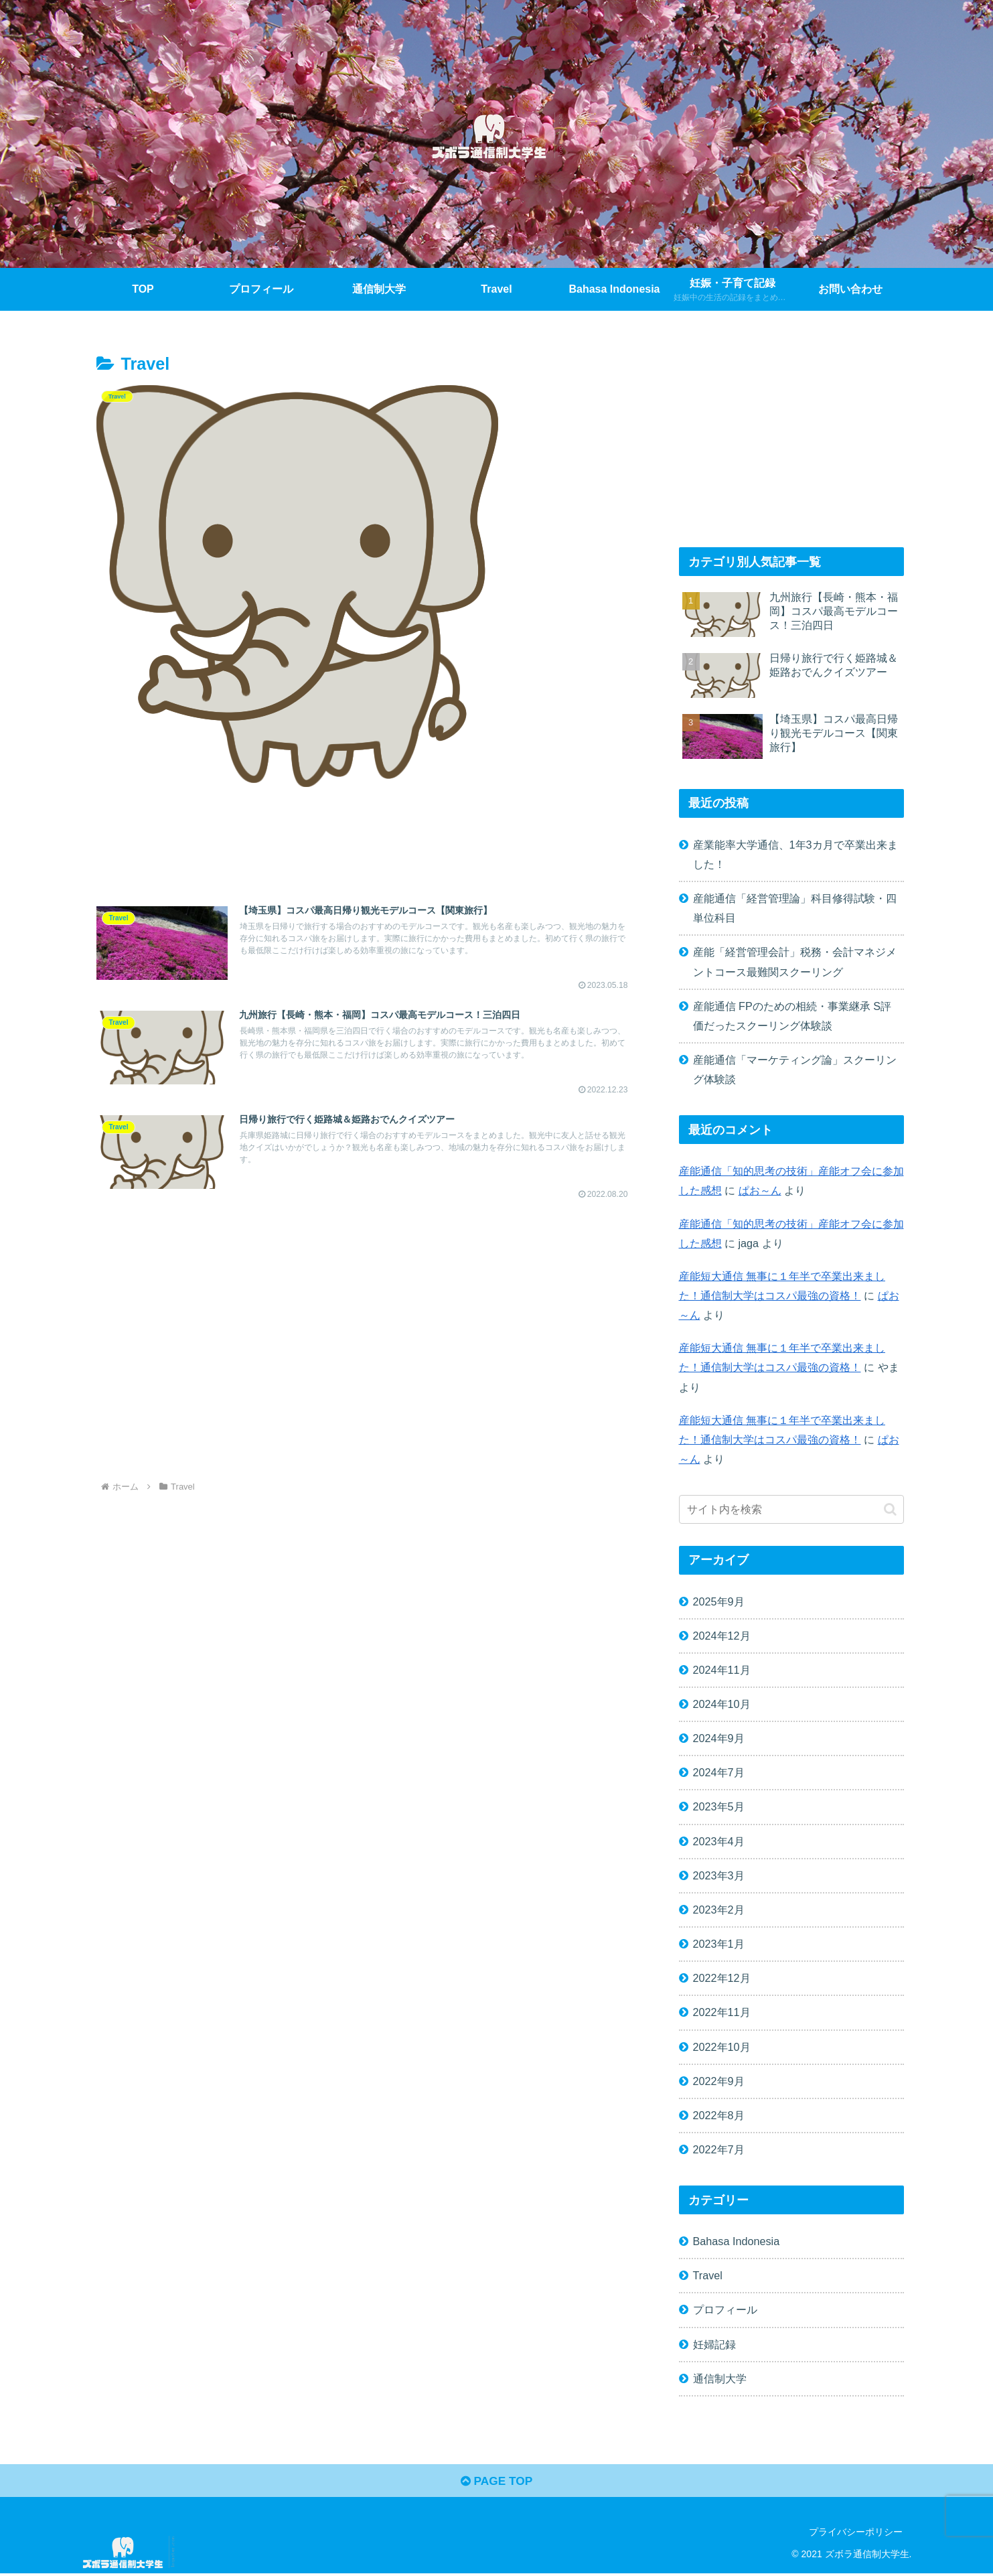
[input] (791, 1509)
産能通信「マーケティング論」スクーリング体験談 (795, 1069)
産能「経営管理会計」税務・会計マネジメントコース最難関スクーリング (795, 961)
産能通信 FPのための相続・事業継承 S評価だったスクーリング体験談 (792, 1015)
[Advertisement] (364, 846)
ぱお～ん (760, 1190)
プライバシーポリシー (856, 2533)
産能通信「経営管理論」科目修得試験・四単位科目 (795, 908)
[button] (890, 1509)
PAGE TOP (496, 2483)
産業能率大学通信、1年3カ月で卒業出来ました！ (795, 854)
